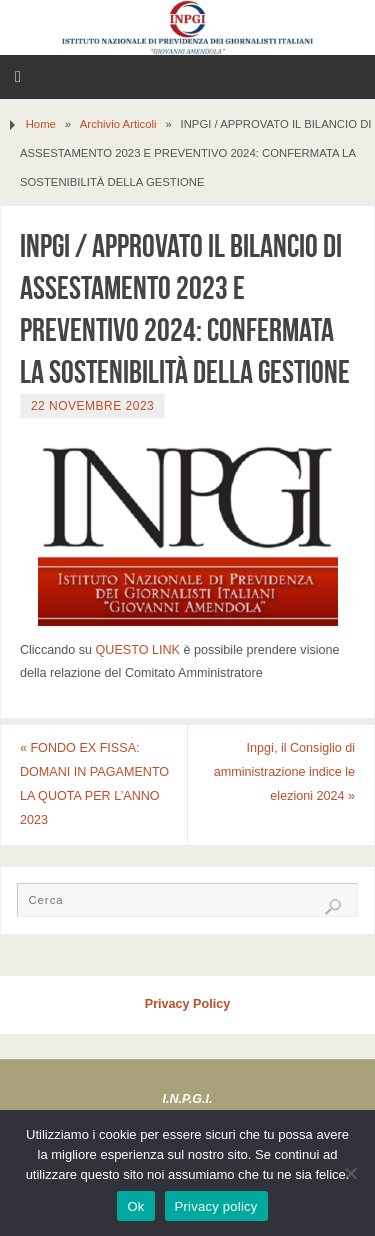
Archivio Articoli (118, 124)
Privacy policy (216, 1206)
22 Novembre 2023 (92, 406)
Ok (135, 1206)
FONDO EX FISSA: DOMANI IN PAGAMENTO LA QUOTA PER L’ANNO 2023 (94, 783)
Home (41, 124)
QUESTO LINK (138, 650)
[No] (350, 1173)
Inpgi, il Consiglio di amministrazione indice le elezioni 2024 (284, 772)
